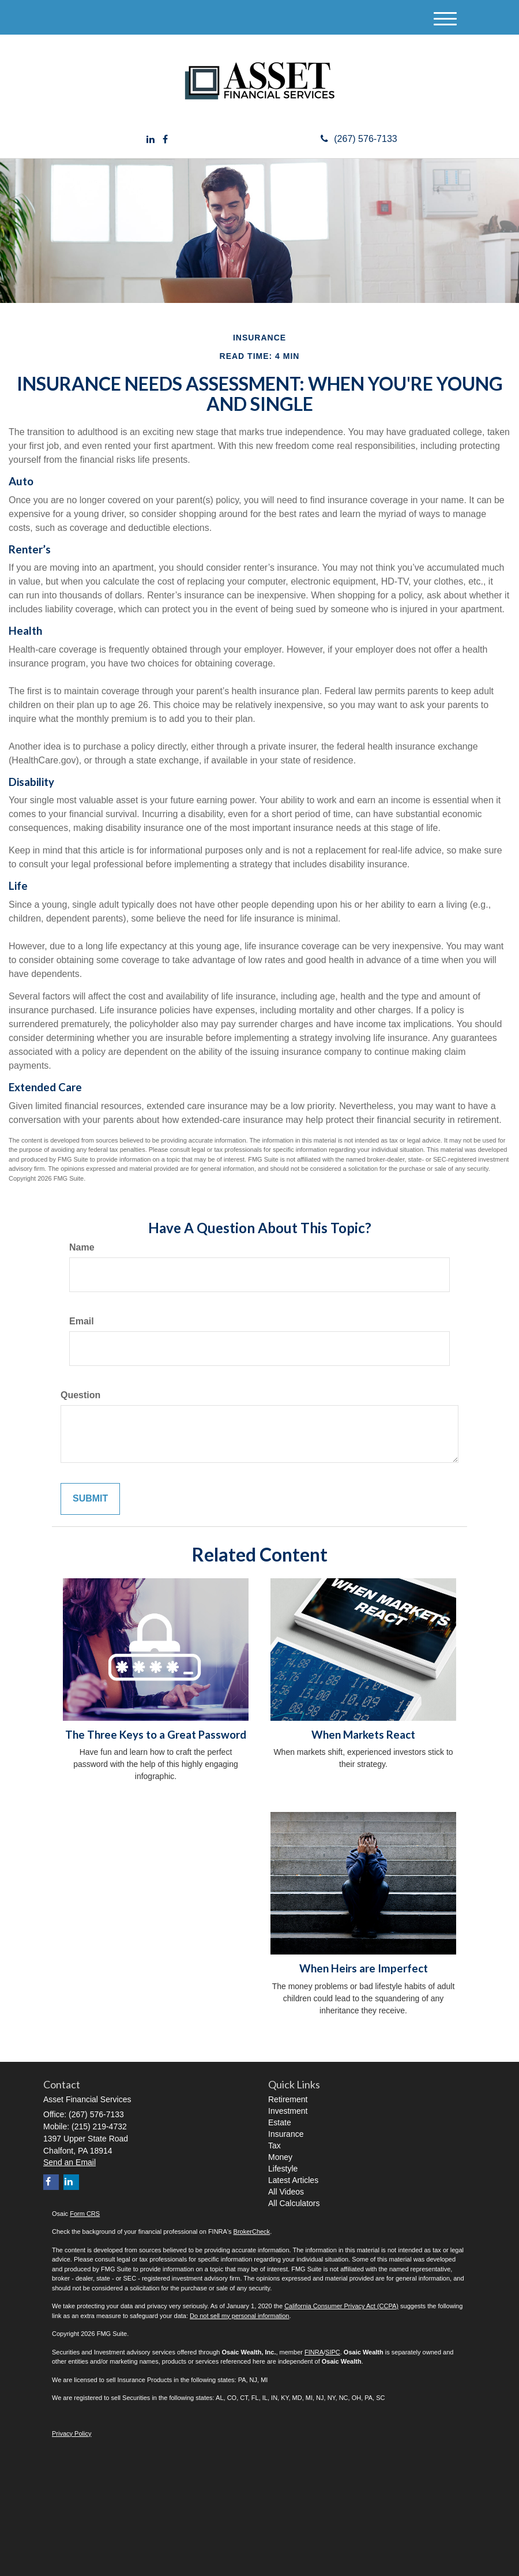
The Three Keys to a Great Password (155, 1734)
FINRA (314, 2352)
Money (280, 2157)
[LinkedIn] (150, 140)
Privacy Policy (71, 2433)
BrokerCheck (252, 2231)
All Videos (286, 2191)
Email (81, 1321)
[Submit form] (90, 1499)
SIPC (332, 2352)
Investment (287, 2111)
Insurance (285, 2134)
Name (82, 1247)
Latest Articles (293, 2180)
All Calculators (293, 2203)
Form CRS (85, 2213)
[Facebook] (165, 140)
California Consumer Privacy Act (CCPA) (341, 2305)
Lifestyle (283, 2168)
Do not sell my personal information (239, 2315)
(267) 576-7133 (359, 139)
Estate (279, 2122)
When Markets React (363, 1734)
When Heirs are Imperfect (363, 1968)
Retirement (287, 2099)
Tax (274, 2145)
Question (80, 1395)
